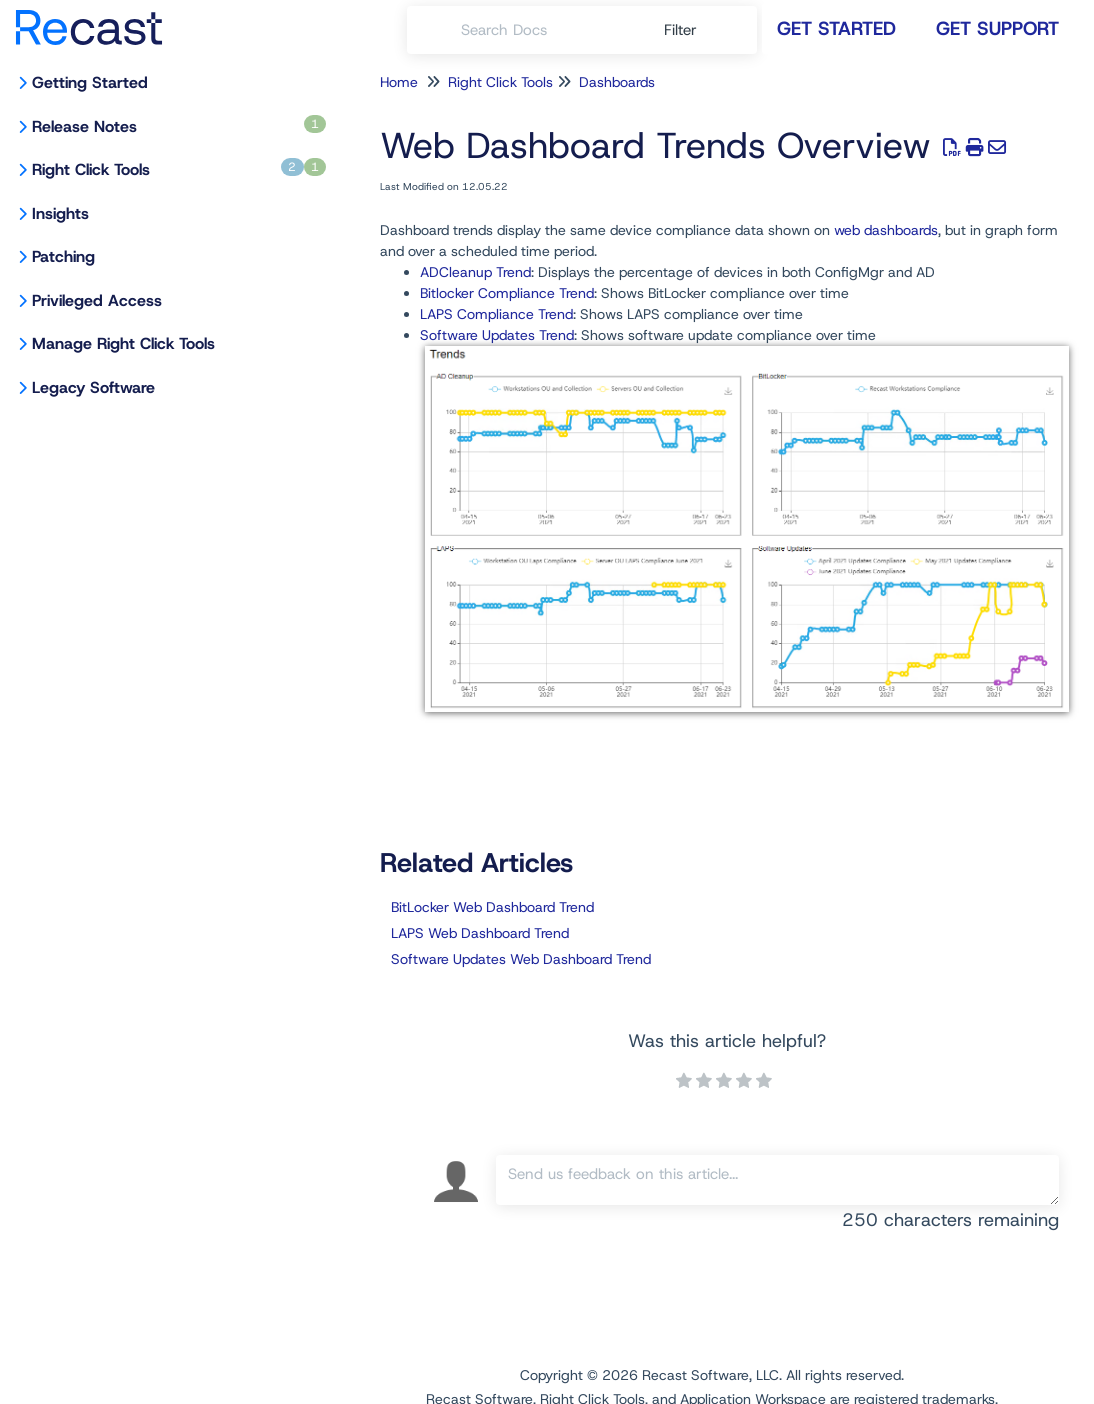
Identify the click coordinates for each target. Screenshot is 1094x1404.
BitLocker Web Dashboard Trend (492, 907)
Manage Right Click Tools (123, 343)
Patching (63, 256)
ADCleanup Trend (475, 272)
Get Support (997, 28)
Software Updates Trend (497, 335)
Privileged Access (97, 300)
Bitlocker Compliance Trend (507, 293)
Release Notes (179, 126)
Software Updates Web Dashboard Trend (521, 959)
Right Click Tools (179, 169)
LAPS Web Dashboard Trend (480, 933)
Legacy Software (93, 387)
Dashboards (617, 82)
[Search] (434, 30)
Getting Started (90, 82)
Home (399, 82)
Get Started (836, 28)
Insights (60, 213)
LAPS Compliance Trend (496, 314)
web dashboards (886, 230)
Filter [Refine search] (683, 30)
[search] (551, 30)
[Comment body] (777, 1180)
